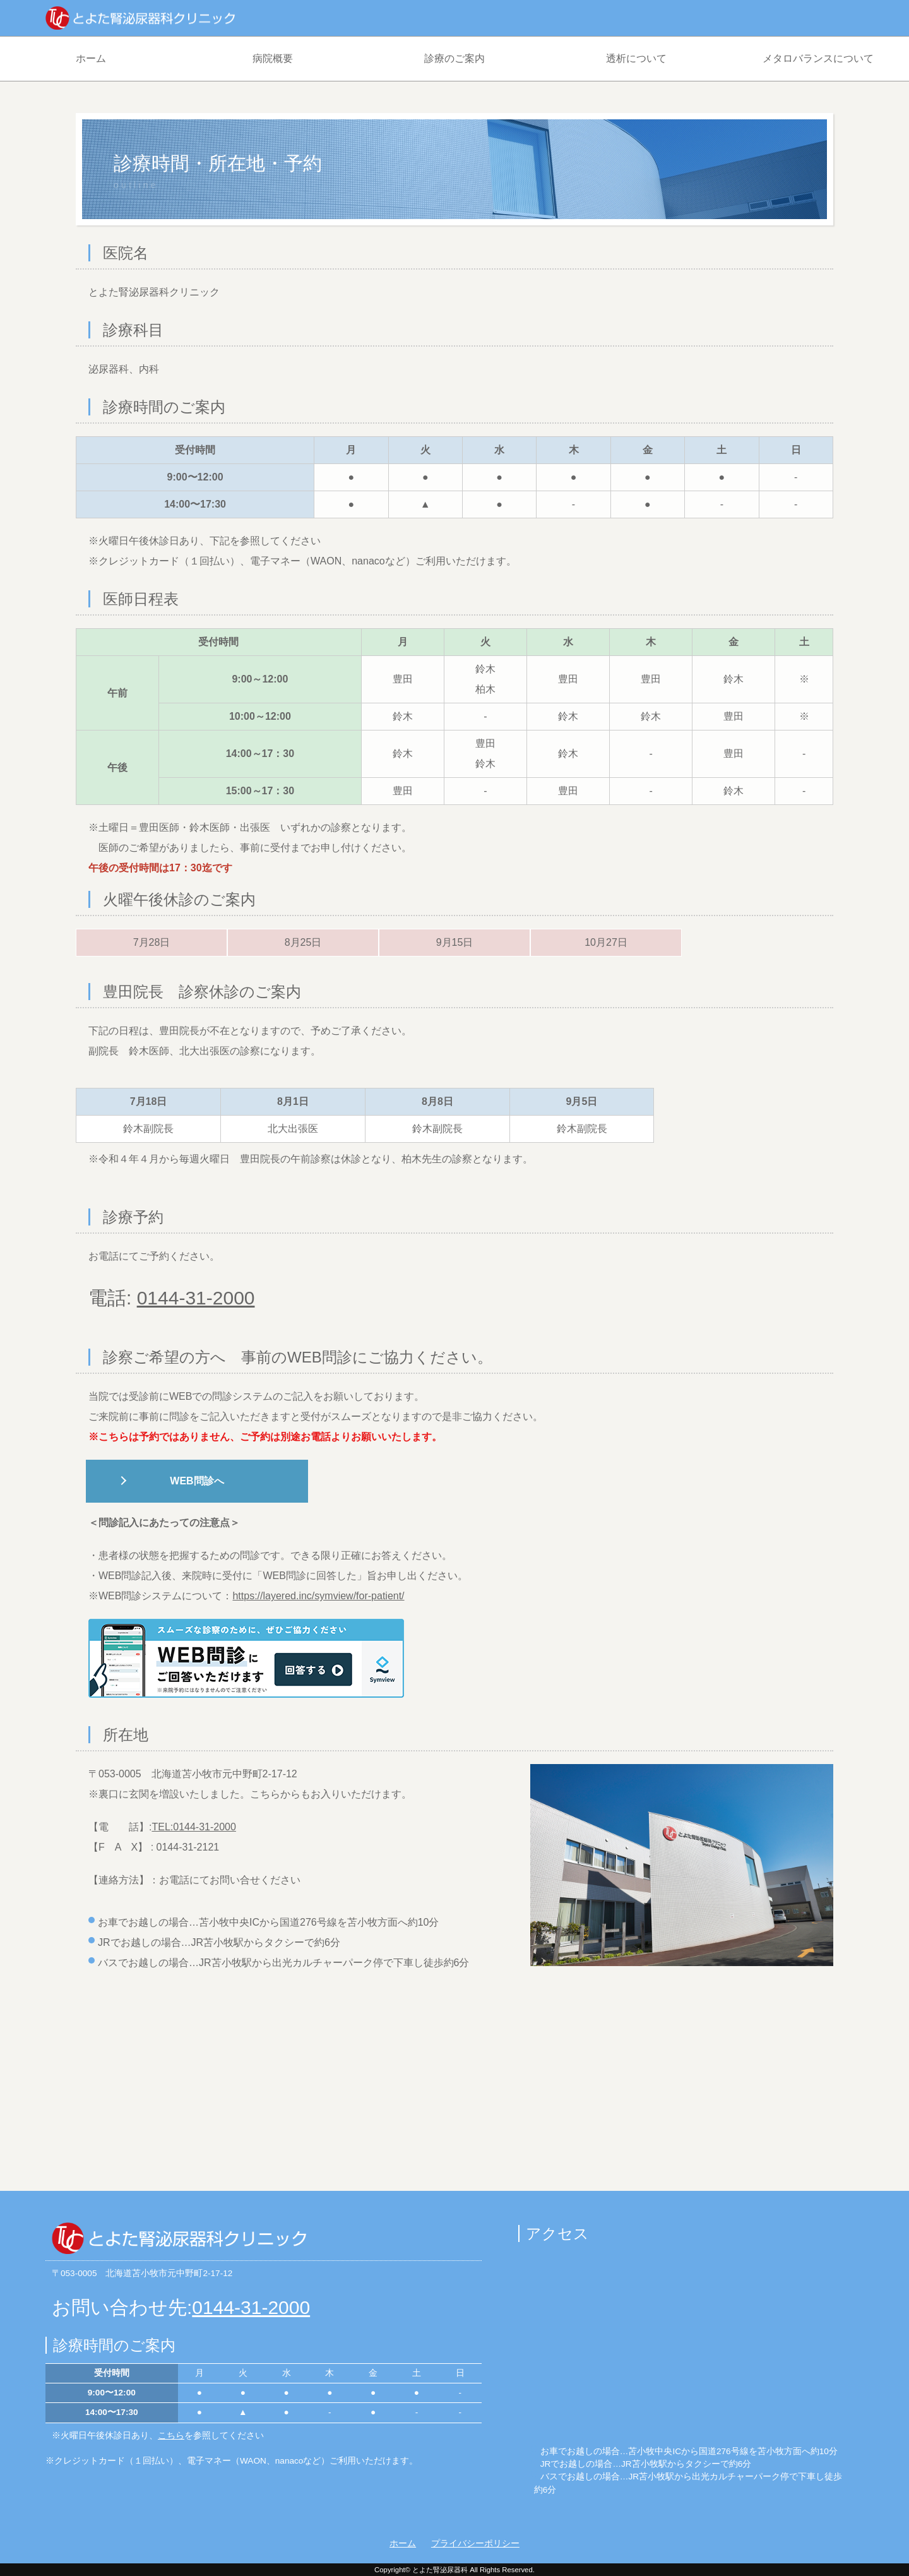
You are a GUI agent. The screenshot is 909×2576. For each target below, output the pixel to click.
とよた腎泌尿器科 (440, 2569)
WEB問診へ (196, 1481)
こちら (171, 2435)
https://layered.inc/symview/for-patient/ (318, 1595)
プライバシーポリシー (475, 2543)
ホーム (91, 58)
